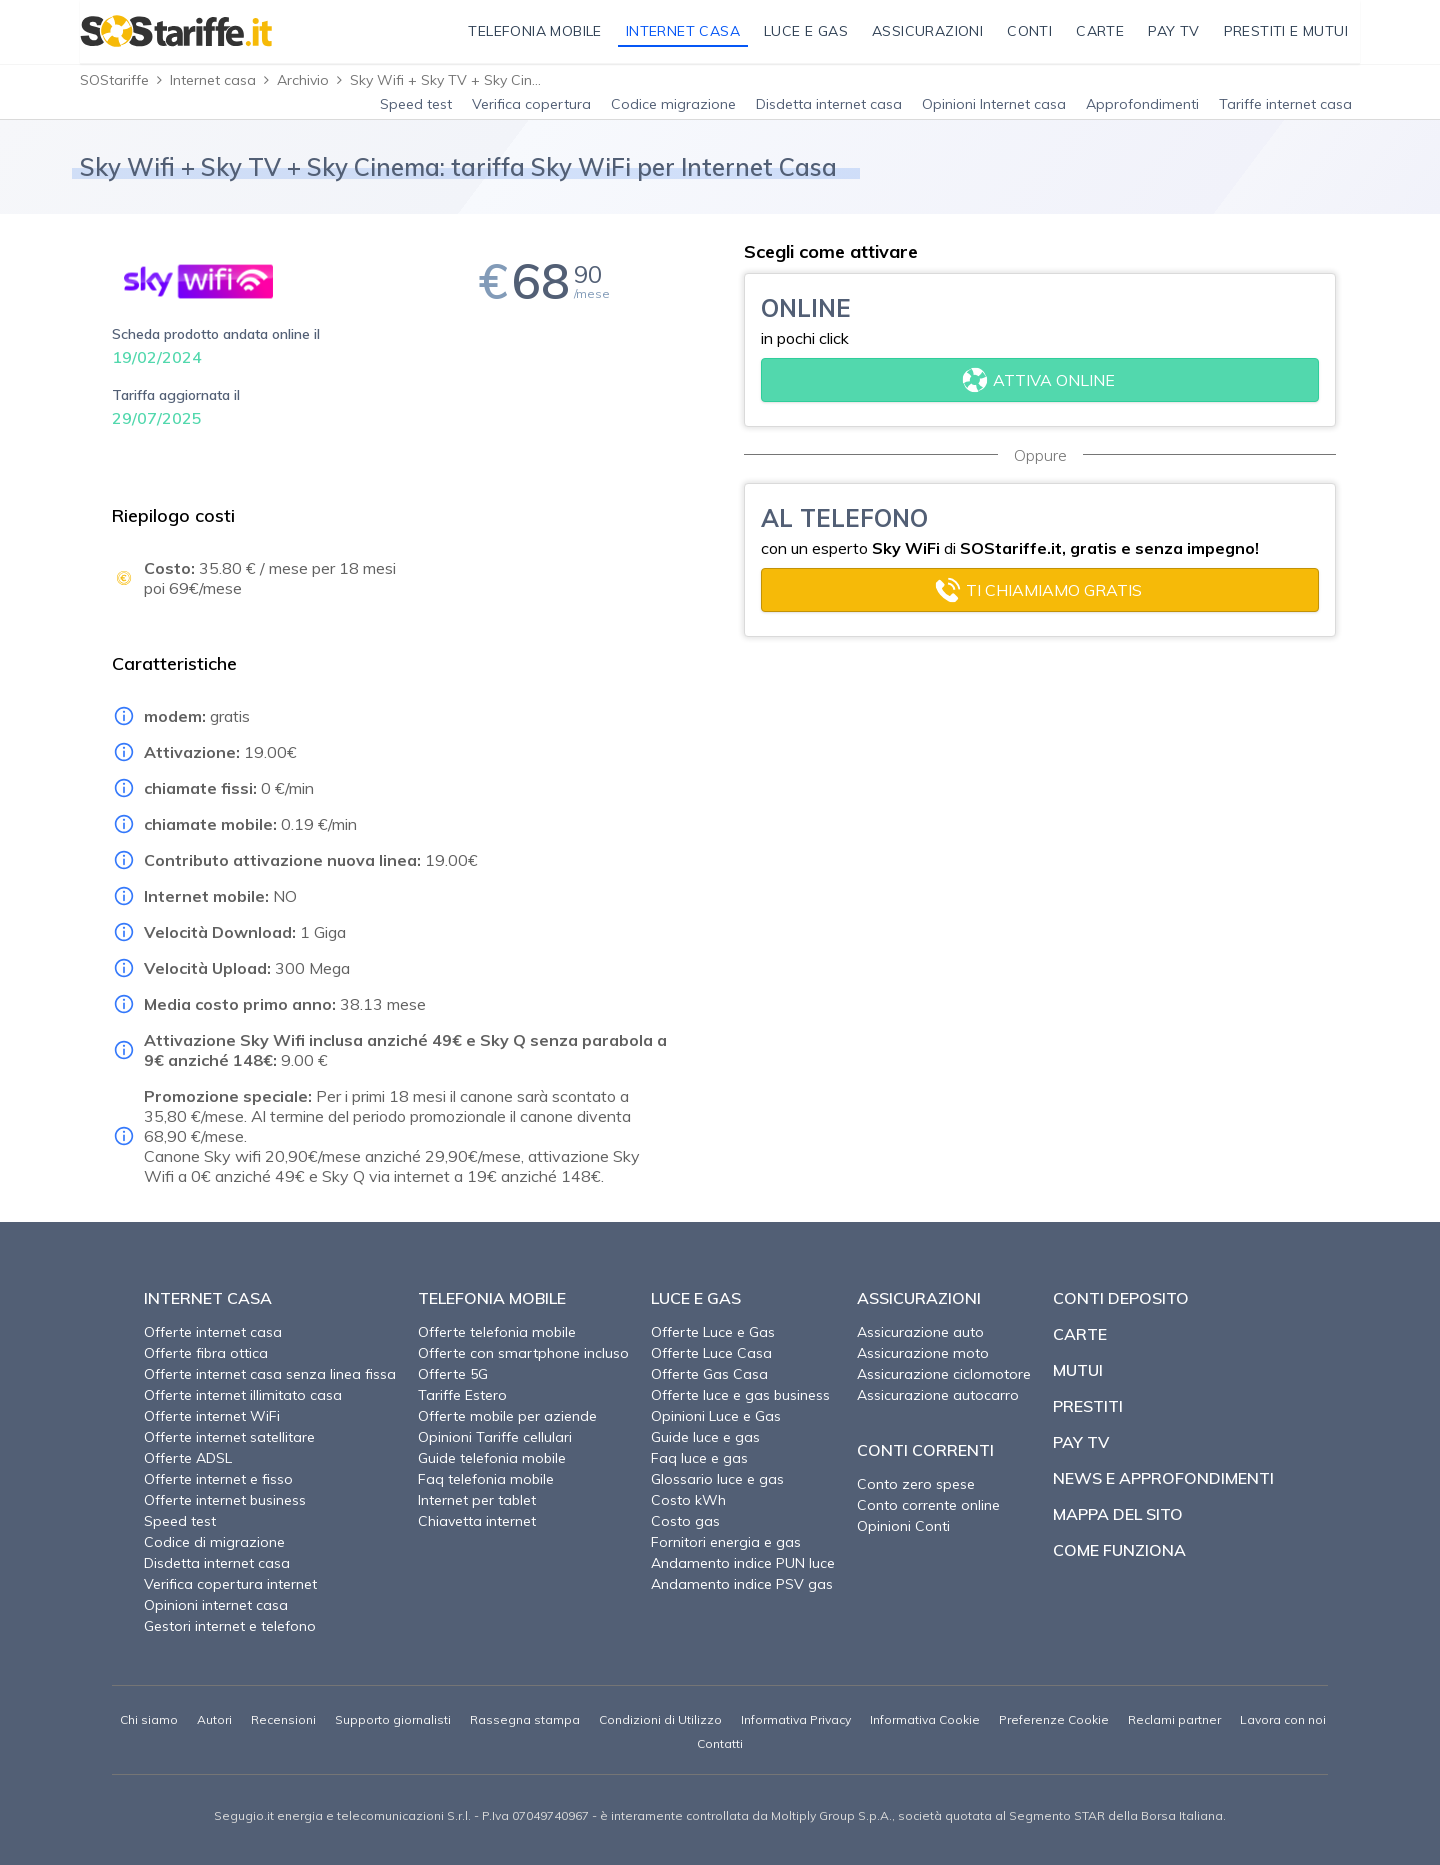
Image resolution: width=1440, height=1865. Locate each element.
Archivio (303, 80)
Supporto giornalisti (393, 1719)
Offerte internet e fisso (218, 1479)
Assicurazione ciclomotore (944, 1374)
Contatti (720, 1743)
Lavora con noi (1283, 1719)
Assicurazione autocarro (938, 1395)
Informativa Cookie (925, 1719)
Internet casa (213, 80)
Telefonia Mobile (492, 1298)
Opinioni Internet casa (994, 104)
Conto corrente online (928, 1505)
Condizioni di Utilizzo (660, 1719)
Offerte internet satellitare (229, 1437)
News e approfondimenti (1163, 1478)
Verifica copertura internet (230, 1584)
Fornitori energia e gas (726, 1542)
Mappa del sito (1118, 1514)
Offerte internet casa (213, 1332)
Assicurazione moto (923, 1353)
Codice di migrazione (214, 1542)
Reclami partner (1174, 1719)
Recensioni (283, 1719)
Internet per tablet (477, 1500)
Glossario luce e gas (717, 1479)
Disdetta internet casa (829, 104)
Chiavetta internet (477, 1521)
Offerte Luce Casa (711, 1353)
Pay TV (1081, 1442)
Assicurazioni (919, 1298)
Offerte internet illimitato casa (243, 1395)
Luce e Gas (696, 1298)
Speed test (416, 104)
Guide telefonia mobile (492, 1458)
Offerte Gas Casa (709, 1374)
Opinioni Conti (903, 1526)
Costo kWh (688, 1500)
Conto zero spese (916, 1484)
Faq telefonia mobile (486, 1479)
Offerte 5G (453, 1374)
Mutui (1078, 1370)
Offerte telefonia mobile (497, 1332)
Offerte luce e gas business (740, 1395)
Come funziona (1119, 1550)
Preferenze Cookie (1054, 1719)
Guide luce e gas (705, 1437)
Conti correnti (925, 1450)
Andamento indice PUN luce (743, 1563)
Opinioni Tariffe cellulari (495, 1437)
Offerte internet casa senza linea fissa (270, 1374)
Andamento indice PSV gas (742, 1584)
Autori (214, 1719)
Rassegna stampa (525, 1719)
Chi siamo (149, 1719)
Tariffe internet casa (1285, 104)
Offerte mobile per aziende (507, 1416)
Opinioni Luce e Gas (716, 1416)
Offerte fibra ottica (206, 1353)
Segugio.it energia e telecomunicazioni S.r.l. (342, 1815)
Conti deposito (1121, 1298)
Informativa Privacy (796, 1719)
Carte (1080, 1334)
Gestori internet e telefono (230, 1626)
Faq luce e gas (699, 1458)
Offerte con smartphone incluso (523, 1353)
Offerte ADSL (188, 1458)
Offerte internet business (225, 1500)
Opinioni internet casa (216, 1605)
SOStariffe (114, 80)
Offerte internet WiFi (212, 1416)
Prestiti (1088, 1406)
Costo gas (685, 1521)
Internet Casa (208, 1298)
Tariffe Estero (462, 1395)
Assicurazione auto (920, 1332)
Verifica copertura (531, 104)
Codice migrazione (673, 104)
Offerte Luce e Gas (713, 1332)
